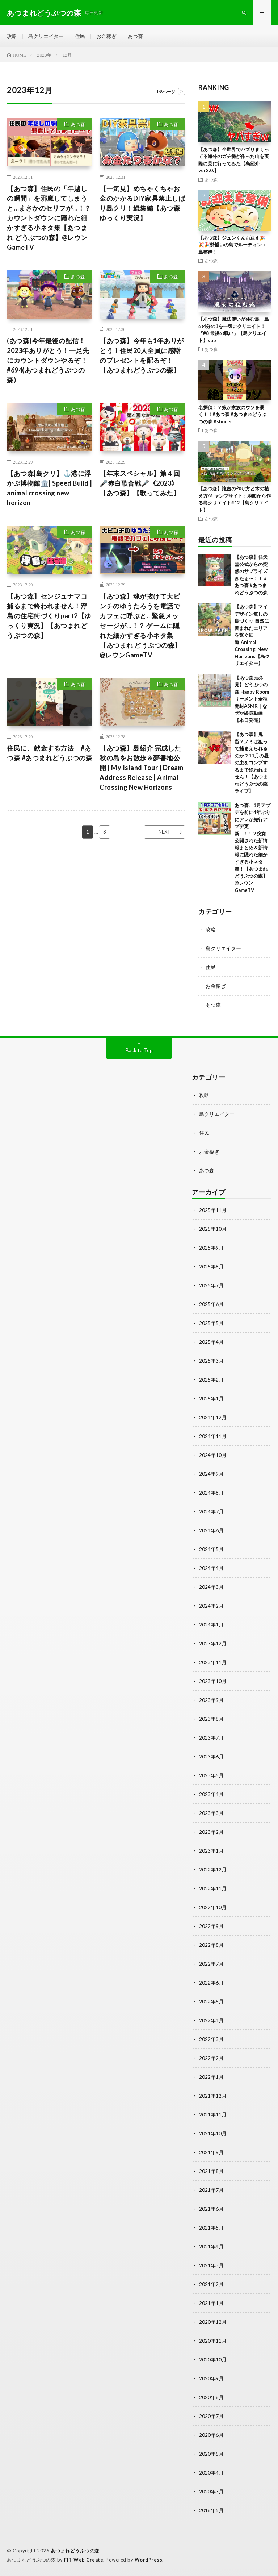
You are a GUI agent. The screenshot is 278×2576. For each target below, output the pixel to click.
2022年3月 (211, 2039)
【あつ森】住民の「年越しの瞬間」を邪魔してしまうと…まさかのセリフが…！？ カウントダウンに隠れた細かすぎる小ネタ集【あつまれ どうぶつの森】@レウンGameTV (49, 217)
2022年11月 (213, 1888)
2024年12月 (213, 1417)
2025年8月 (211, 1266)
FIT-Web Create (83, 2560)
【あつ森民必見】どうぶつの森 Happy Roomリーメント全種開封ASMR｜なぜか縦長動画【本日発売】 (252, 699)
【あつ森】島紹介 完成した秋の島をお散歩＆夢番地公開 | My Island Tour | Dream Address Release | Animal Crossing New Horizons (141, 767)
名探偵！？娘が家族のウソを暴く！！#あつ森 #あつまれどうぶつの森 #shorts (232, 414)
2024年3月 (211, 1587)
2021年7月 (211, 2190)
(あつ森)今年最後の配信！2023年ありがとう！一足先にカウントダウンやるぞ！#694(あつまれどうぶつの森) (48, 360)
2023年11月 (213, 1662)
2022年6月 (211, 1982)
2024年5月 (211, 1549)
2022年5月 (211, 2001)
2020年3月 (211, 2491)
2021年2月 (211, 2284)
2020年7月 (211, 2416)
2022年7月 (211, 1964)
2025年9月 (211, 1248)
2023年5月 (211, 1775)
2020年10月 (213, 2359)
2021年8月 (211, 2171)
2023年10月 (213, 1681)
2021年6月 (211, 2209)
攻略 (12, 36)
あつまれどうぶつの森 (75, 2551)
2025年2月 (211, 1379)
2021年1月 (211, 2303)
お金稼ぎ (106, 36)
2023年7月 (211, 1737)
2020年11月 (213, 2341)
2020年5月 (211, 2454)
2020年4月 (211, 2472)
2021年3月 (211, 2265)
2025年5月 (211, 1323)
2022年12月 (213, 1869)
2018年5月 (211, 2510)
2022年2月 (211, 2058)
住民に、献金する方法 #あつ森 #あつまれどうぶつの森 (49, 753)
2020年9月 (211, 2378)
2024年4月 (211, 1568)
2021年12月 (213, 2096)
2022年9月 (211, 1926)
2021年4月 (211, 2246)
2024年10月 (213, 1455)
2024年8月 (211, 1492)
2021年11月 (213, 2114)
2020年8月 (211, 2397)
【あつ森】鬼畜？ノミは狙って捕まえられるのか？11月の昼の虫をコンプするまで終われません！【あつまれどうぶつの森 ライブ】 (252, 762)
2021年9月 (211, 2152)
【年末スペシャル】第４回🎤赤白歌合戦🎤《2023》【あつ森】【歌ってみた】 (140, 483)
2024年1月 (211, 1624)
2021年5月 (211, 2227)
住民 (80, 36)
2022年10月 (213, 1907)
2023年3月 (211, 1813)
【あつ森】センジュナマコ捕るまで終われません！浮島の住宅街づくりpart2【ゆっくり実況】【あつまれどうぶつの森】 (49, 615)
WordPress (149, 2560)
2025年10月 (213, 1229)
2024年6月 (211, 1530)
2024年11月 (213, 1436)
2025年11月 (213, 1210)
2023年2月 (211, 1832)
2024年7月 (211, 1511)
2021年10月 (213, 2133)
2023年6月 (211, 1756)
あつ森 (135, 36)
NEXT (164, 832)
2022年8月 (211, 1945)
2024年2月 (211, 1606)
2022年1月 (211, 2077)
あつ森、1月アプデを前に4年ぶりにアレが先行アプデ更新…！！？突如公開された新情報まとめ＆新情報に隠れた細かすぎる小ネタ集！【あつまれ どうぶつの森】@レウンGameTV (252, 847)
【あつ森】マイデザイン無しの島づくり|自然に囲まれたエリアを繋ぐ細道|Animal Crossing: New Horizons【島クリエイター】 (252, 635)
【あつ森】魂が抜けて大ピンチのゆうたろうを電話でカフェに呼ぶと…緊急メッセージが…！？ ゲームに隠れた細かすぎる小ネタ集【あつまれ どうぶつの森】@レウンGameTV (140, 625)
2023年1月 (211, 1851)
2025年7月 (211, 1285)
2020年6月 (211, 2435)
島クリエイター (46, 36)
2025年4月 (211, 1342)
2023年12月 (213, 1643)
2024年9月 (211, 1474)
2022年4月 (211, 2020)
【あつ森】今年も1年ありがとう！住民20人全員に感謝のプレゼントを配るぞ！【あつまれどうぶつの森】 (142, 355)
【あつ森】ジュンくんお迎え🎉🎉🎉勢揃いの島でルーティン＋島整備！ (232, 245)
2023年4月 (211, 1794)
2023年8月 (211, 1719)
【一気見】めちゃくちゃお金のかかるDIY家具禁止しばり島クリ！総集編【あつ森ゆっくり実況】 (142, 203)
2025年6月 (211, 1304)
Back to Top (139, 1050)
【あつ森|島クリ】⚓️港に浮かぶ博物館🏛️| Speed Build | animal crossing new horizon (49, 488)
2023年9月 (211, 1700)
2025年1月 (211, 1398)
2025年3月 (211, 1361)
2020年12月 (213, 2322)
